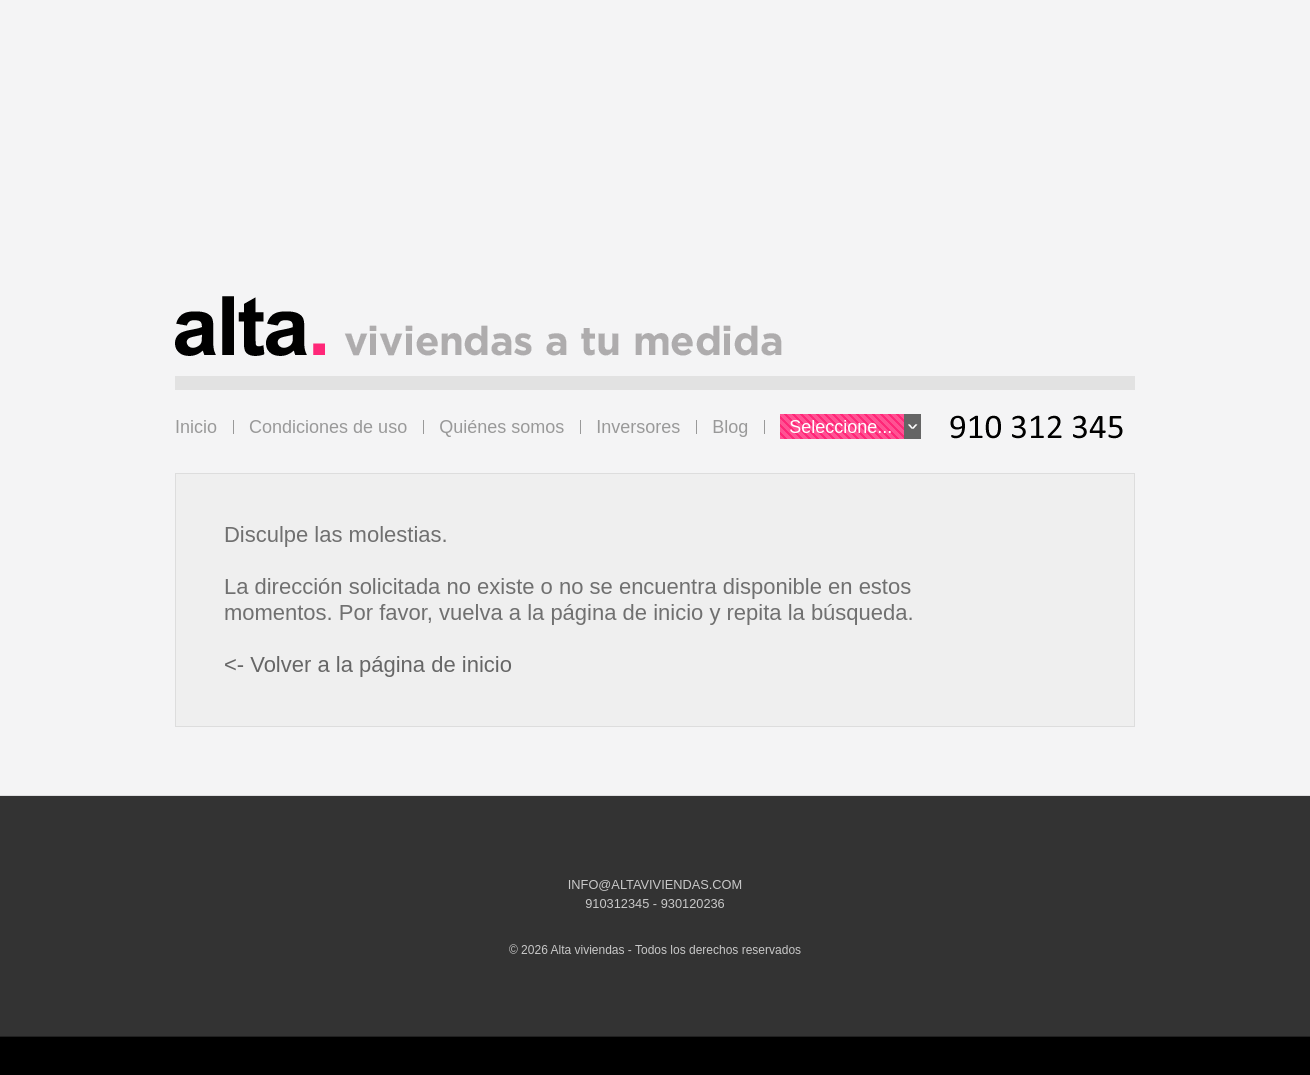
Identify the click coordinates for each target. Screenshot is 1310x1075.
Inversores (638, 427)
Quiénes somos (501, 427)
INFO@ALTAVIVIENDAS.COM (655, 884)
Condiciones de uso (328, 427)
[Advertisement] (655, 156)
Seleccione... (855, 426)
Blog (730, 427)
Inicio (196, 427)
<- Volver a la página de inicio (368, 664)
